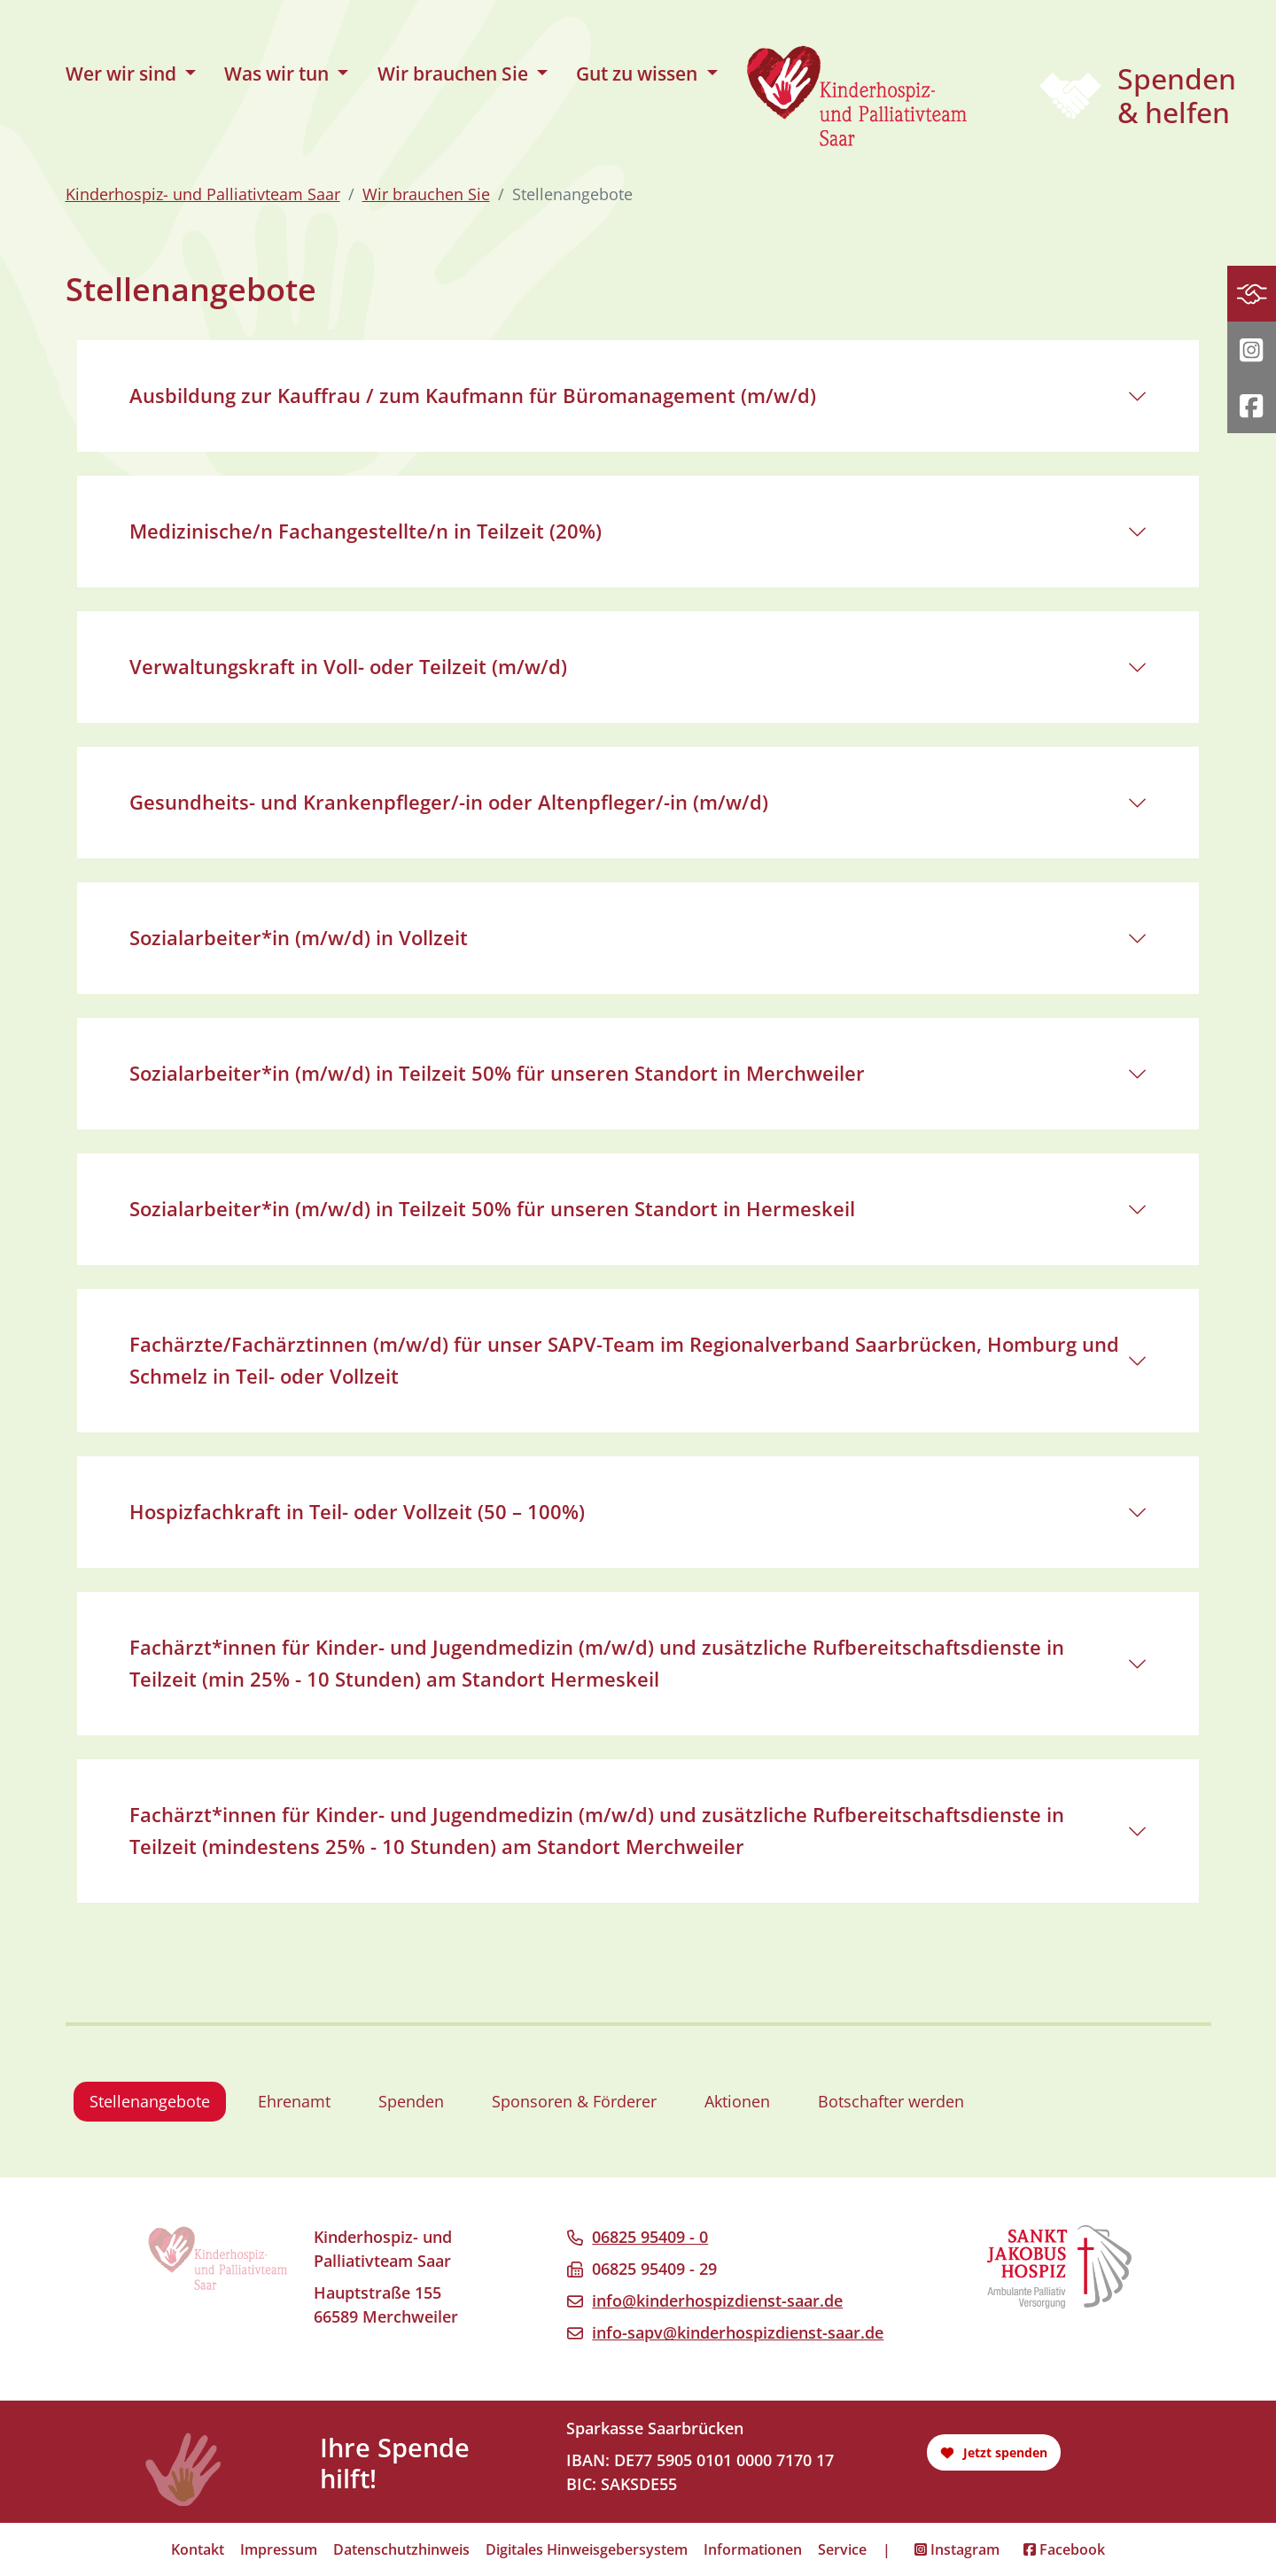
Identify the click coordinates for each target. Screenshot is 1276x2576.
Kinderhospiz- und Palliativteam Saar (203, 194)
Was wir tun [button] (278, 73)
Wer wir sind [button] (123, 73)
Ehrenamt (294, 2101)
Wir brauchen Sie (426, 194)
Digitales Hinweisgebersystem (587, 2549)
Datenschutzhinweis (401, 2549)
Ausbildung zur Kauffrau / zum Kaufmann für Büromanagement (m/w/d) (472, 395)
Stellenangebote (149, 2101)
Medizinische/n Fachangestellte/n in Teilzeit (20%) (365, 531)
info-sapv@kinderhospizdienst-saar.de (737, 2332)
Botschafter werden (891, 2101)
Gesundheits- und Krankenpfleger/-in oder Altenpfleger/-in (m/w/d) (448, 802)
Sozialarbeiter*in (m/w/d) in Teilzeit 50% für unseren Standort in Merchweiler (497, 1073)
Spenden (411, 2101)
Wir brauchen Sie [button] (455, 73)
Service (842, 2549)
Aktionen (737, 2101)
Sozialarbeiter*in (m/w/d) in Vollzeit (298, 937)
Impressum (278, 2549)
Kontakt (197, 2549)
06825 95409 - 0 (650, 2236)
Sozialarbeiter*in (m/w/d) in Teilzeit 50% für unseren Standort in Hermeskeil (492, 1209)
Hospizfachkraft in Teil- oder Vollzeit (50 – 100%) (357, 1512)
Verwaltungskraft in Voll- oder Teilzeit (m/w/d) (348, 666)
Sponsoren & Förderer (574, 2101)
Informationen (753, 2549)
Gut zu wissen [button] (639, 73)
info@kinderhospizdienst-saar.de (717, 2300)
